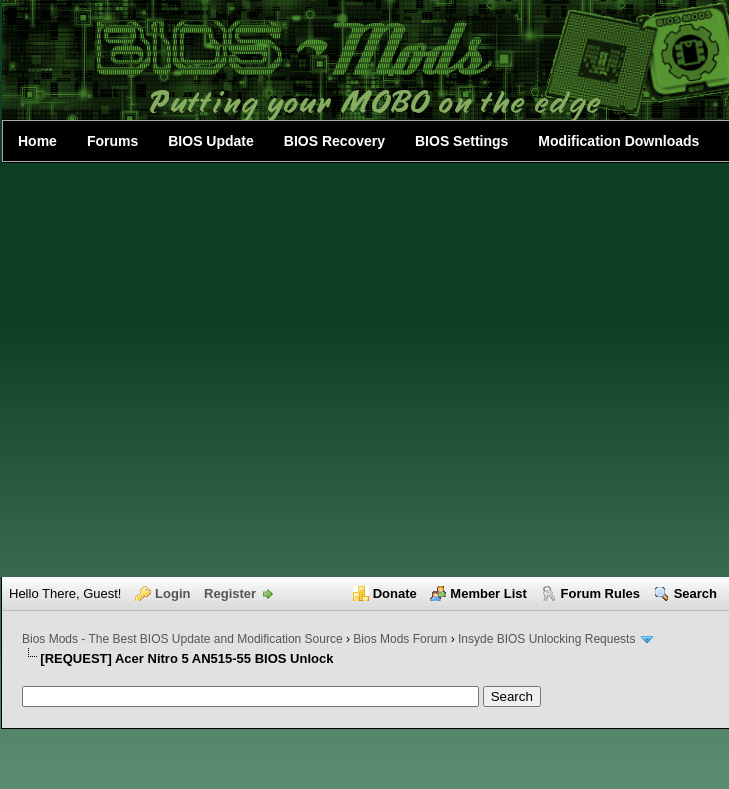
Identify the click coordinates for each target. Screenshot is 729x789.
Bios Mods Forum (400, 639)
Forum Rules (600, 593)
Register (230, 593)
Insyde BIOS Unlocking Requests (546, 639)
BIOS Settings (461, 141)
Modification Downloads (618, 141)
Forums (112, 141)
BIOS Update (211, 141)
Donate (395, 593)
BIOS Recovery (334, 141)
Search (695, 593)
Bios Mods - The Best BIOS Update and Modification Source (182, 639)
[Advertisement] (202, 370)
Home (37, 141)
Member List (488, 593)
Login (172, 593)
